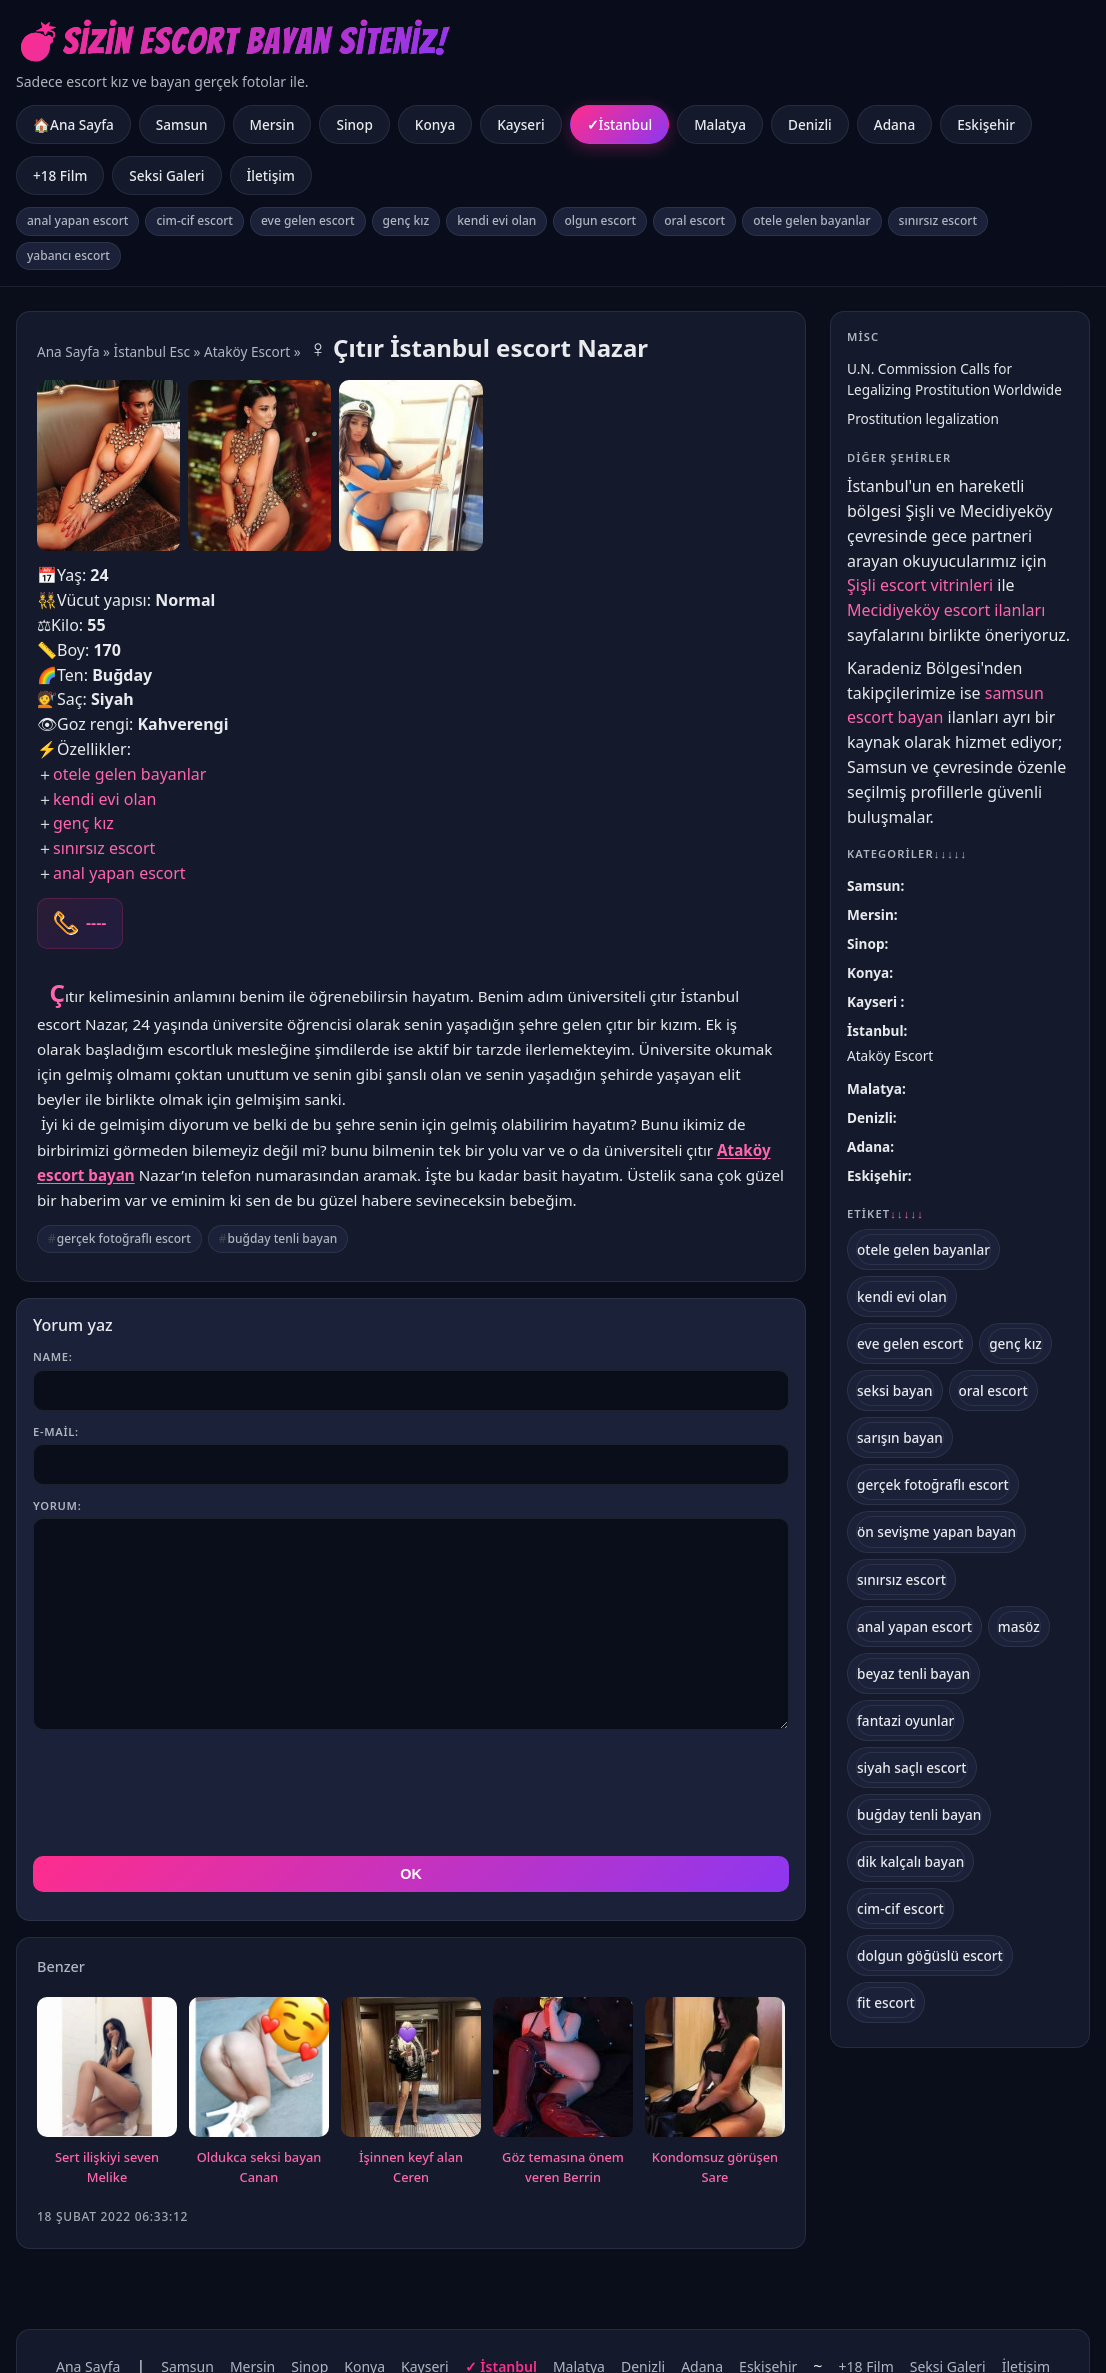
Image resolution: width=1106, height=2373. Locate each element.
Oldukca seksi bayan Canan (259, 2077)
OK (411, 1784)
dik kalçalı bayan (910, 1861)
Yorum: (57, 1505)
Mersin (272, 124)
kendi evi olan (496, 220)
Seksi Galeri (166, 175)
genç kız (406, 220)
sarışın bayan (900, 1437)
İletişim (271, 175)
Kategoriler (907, 853)
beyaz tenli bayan (913, 1673)
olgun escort (600, 220)
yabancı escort (68, 255)
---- (96, 923)
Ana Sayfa (68, 351)
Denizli (810, 124)
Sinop (354, 124)
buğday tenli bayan (283, 1238)
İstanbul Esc (152, 351)
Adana (894, 124)
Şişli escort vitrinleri (920, 585)
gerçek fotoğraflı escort (124, 1238)
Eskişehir (986, 124)
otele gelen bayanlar (811, 220)
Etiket (885, 1214)
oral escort (694, 220)
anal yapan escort (77, 220)
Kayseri (520, 124)
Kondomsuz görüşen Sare (715, 2077)
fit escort (886, 2002)
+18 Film (60, 175)
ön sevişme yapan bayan (936, 1531)
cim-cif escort (194, 220)
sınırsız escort (938, 220)
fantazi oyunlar (905, 1720)
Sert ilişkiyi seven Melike (107, 2077)
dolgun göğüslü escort (930, 1955)
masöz (1019, 1626)
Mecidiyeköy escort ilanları (946, 610)
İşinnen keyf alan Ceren (411, 2077)
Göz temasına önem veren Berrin (563, 2077)
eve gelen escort (308, 220)
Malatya (720, 124)
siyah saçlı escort (912, 1767)
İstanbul (626, 124)
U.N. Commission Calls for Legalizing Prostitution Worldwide (954, 379)
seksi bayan (895, 1390)
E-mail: (56, 1431)
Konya (435, 124)
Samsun (182, 124)
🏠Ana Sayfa (73, 124)
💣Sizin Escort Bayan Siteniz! (231, 41)
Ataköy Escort (247, 351)
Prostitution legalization (923, 418)
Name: (52, 1356)
